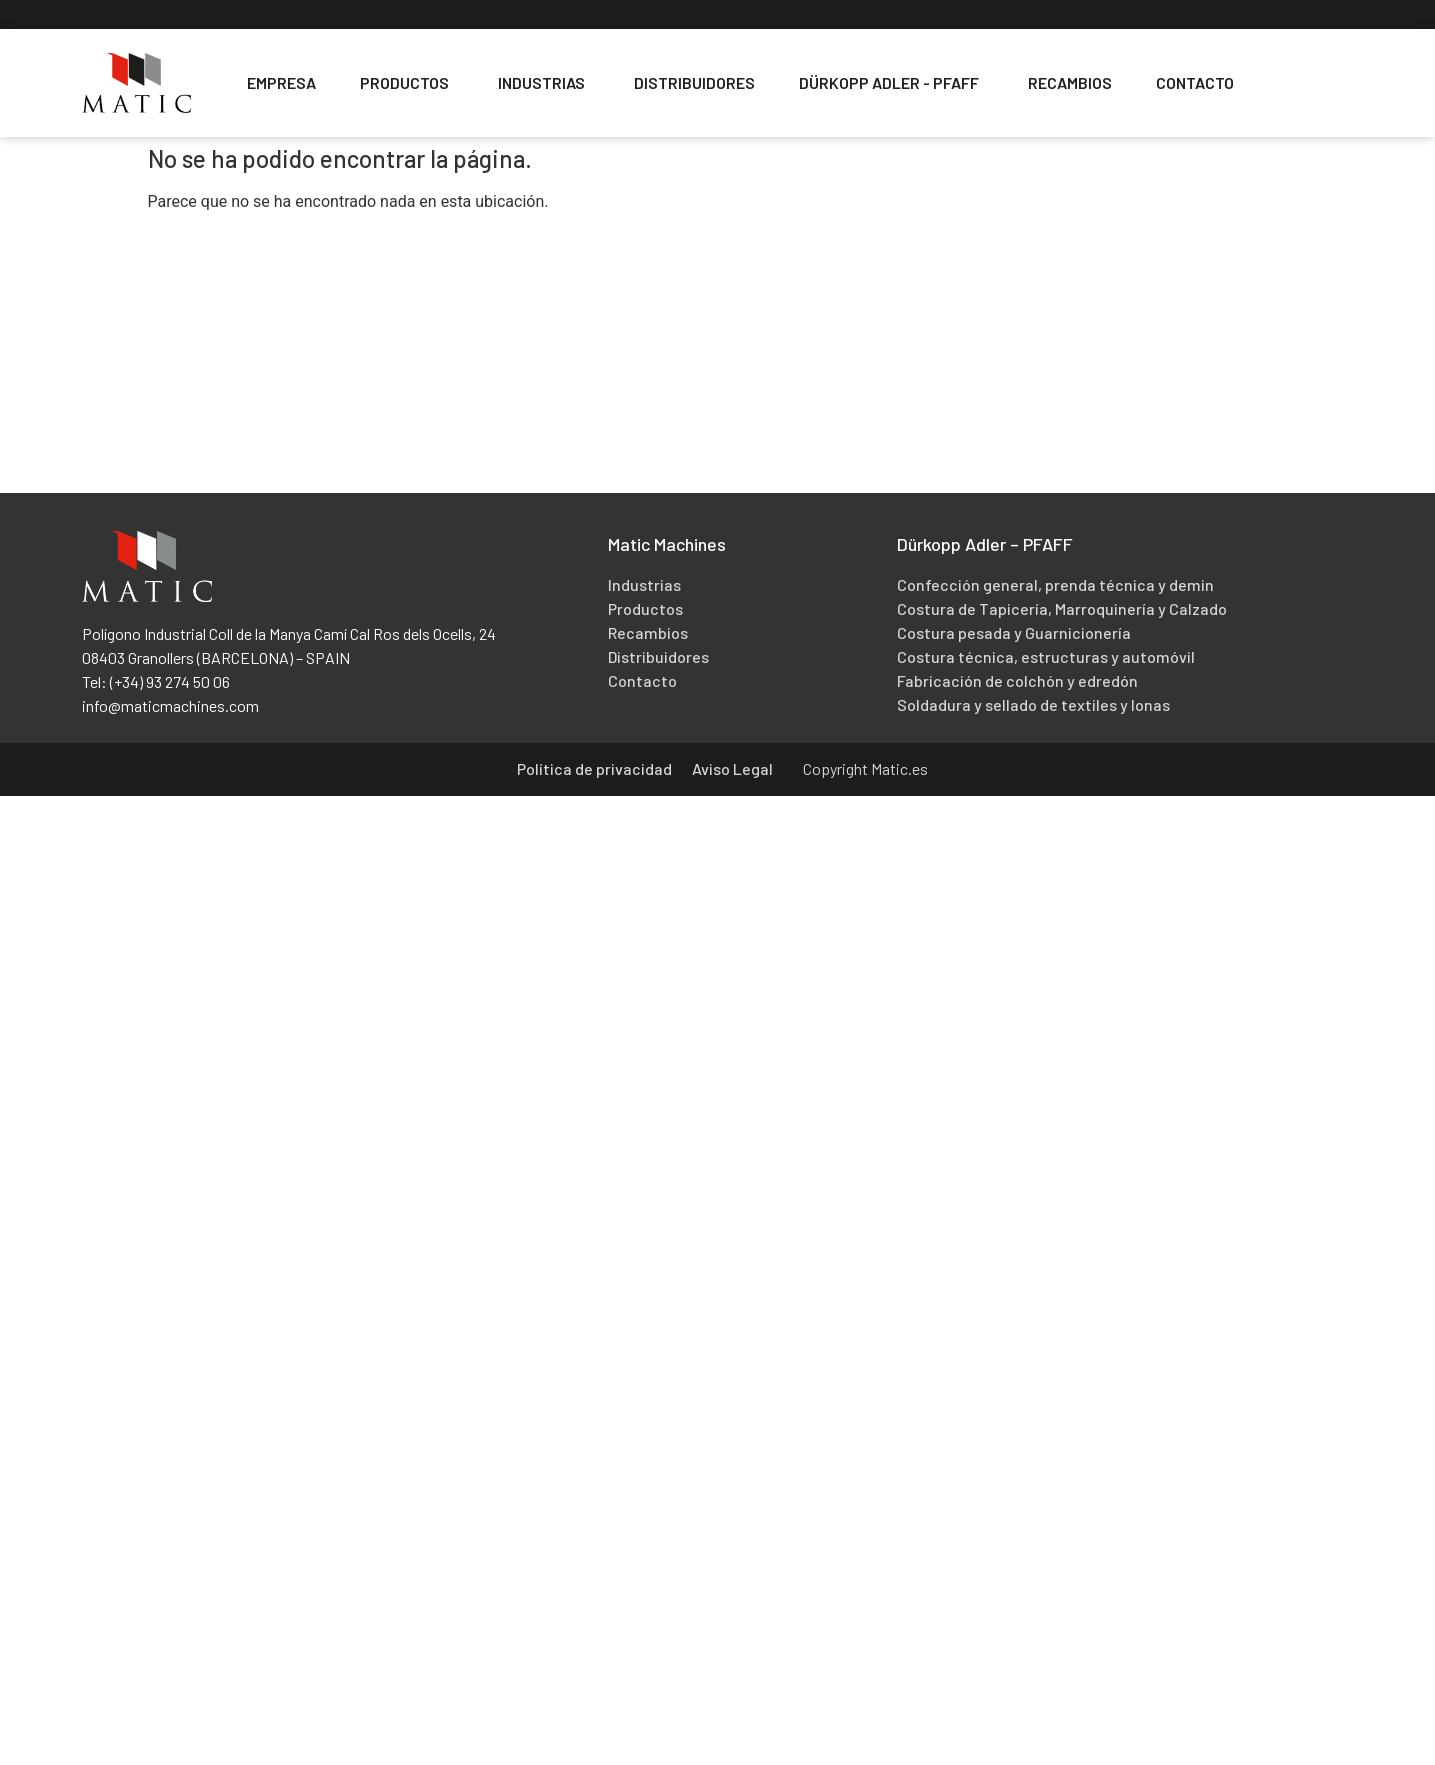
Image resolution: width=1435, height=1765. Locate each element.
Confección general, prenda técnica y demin (1055, 584)
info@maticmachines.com (170, 705)
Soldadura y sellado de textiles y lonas (1033, 704)
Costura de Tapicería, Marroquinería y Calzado (1062, 608)
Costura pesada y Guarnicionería (1014, 632)
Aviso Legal (732, 768)
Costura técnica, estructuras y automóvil (1046, 656)
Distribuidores (658, 656)
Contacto (642, 680)
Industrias (644, 584)
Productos (645, 608)
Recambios (648, 632)
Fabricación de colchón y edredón (1017, 680)
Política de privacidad (594, 768)
